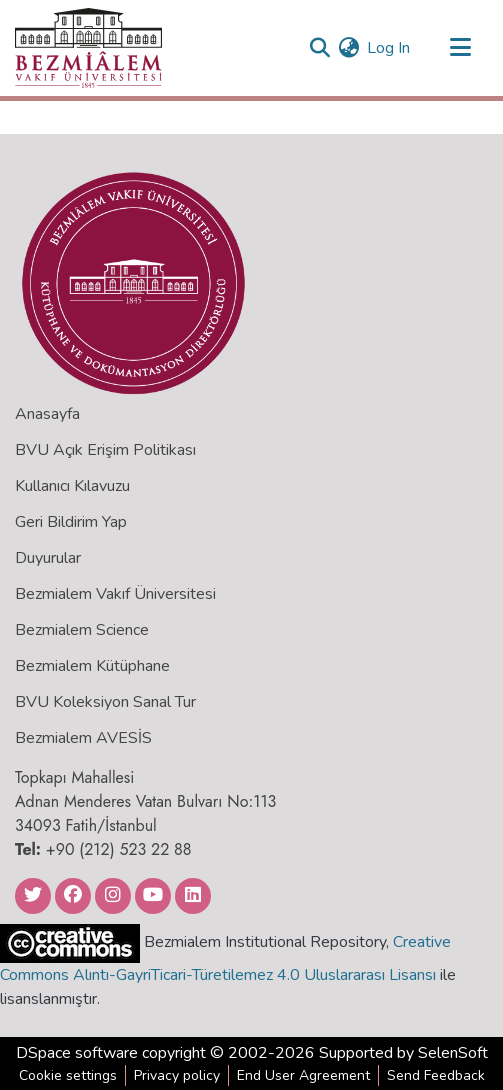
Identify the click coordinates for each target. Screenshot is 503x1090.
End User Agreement (303, 1075)
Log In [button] (389, 48)
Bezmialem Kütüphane (92, 666)
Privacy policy (177, 1075)
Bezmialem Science (82, 630)
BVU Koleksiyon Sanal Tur (105, 702)
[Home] (88, 48)
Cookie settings (68, 1075)
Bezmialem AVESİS (83, 738)
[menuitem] (348, 48)
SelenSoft (453, 1053)
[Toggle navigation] (460, 48)
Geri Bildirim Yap (71, 522)
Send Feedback (436, 1075)
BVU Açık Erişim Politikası (105, 450)
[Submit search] (319, 48)
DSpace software (77, 1053)
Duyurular (48, 558)
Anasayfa (47, 414)
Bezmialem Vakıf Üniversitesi (115, 594)
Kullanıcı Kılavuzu (72, 486)
